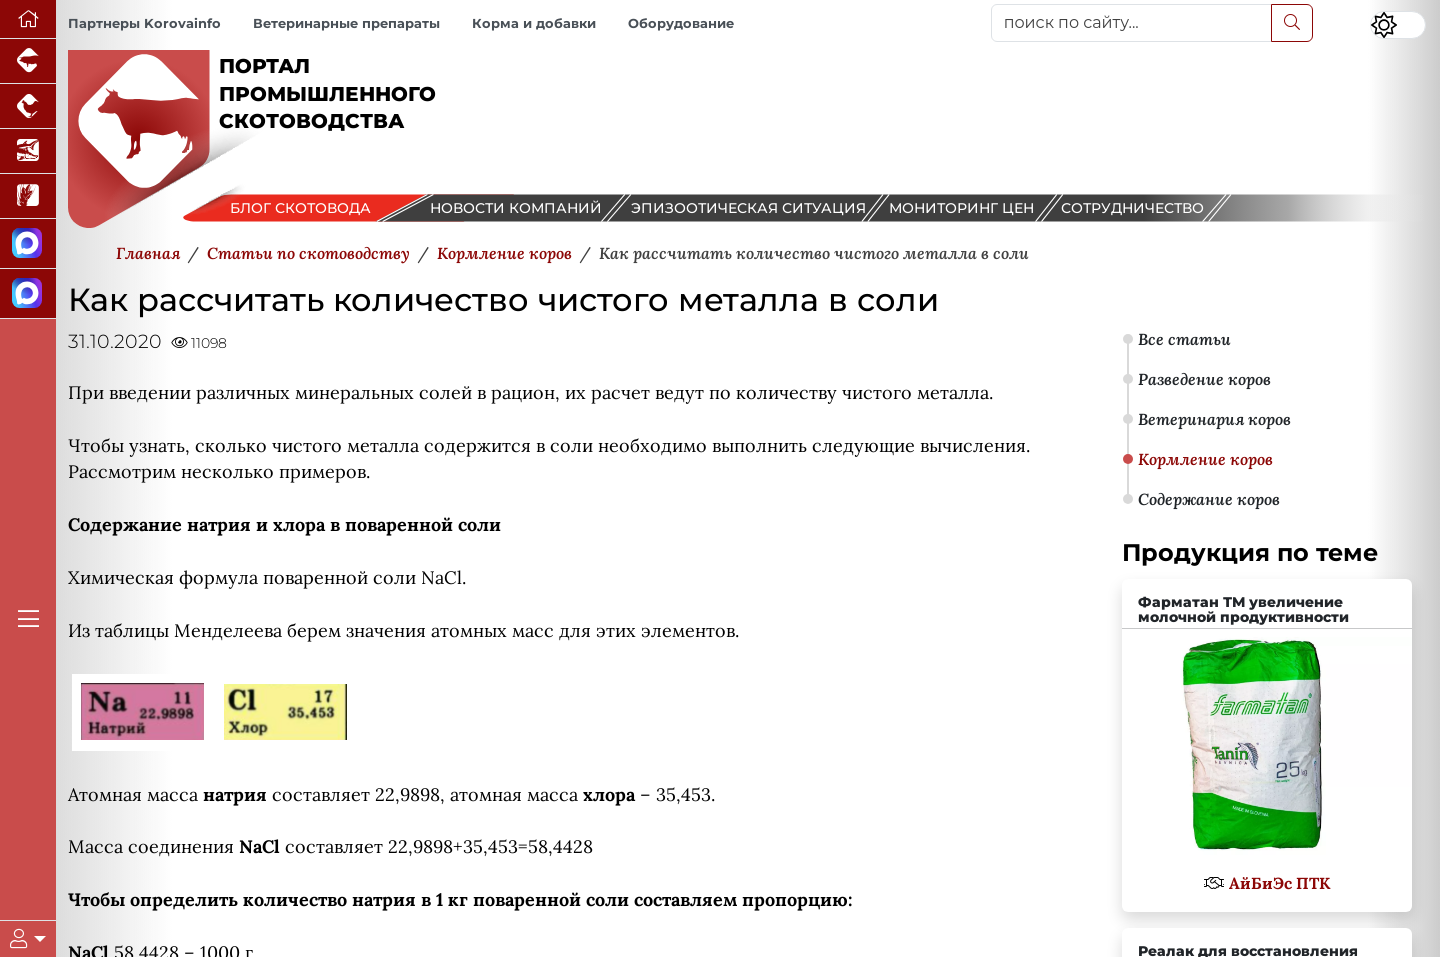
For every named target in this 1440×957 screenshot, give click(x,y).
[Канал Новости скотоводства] (28, 244)
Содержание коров (1209, 499)
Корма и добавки (534, 23)
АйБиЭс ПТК (1279, 883)
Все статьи (1184, 339)
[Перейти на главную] (28, 19)
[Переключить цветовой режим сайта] (1398, 25)
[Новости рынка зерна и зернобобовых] (28, 196)
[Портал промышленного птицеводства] (28, 106)
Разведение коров (1204, 379)
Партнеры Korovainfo (144, 23)
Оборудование (681, 23)
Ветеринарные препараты (346, 23)
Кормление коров (1205, 459)
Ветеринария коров (1214, 419)
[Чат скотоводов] (28, 294)
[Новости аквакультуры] (28, 151)
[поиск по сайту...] (1131, 23)
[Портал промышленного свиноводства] (28, 61)
